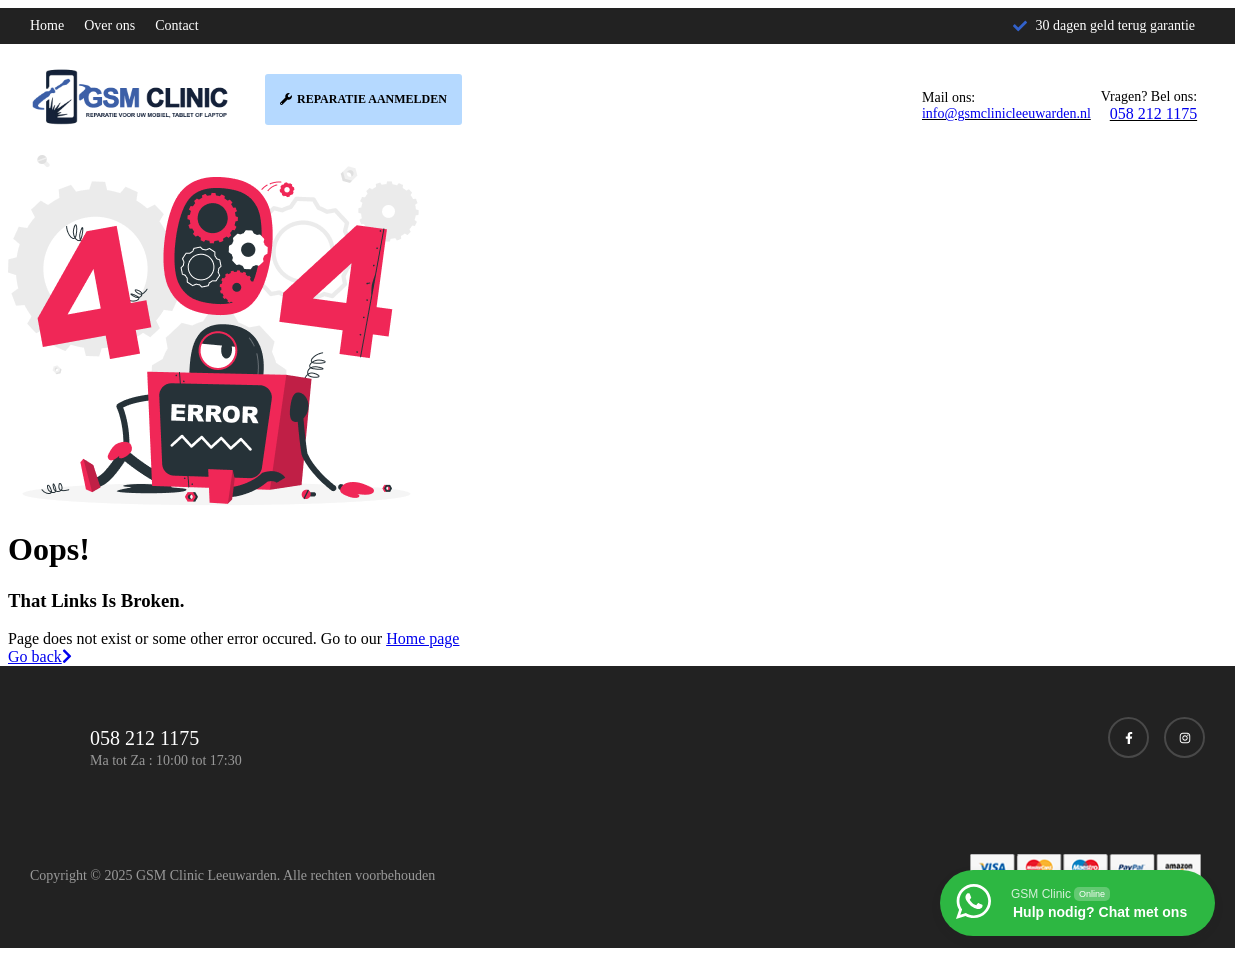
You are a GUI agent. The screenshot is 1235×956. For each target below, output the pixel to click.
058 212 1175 (1153, 113)
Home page (422, 638)
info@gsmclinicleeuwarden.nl (1006, 113)
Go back (40, 656)
